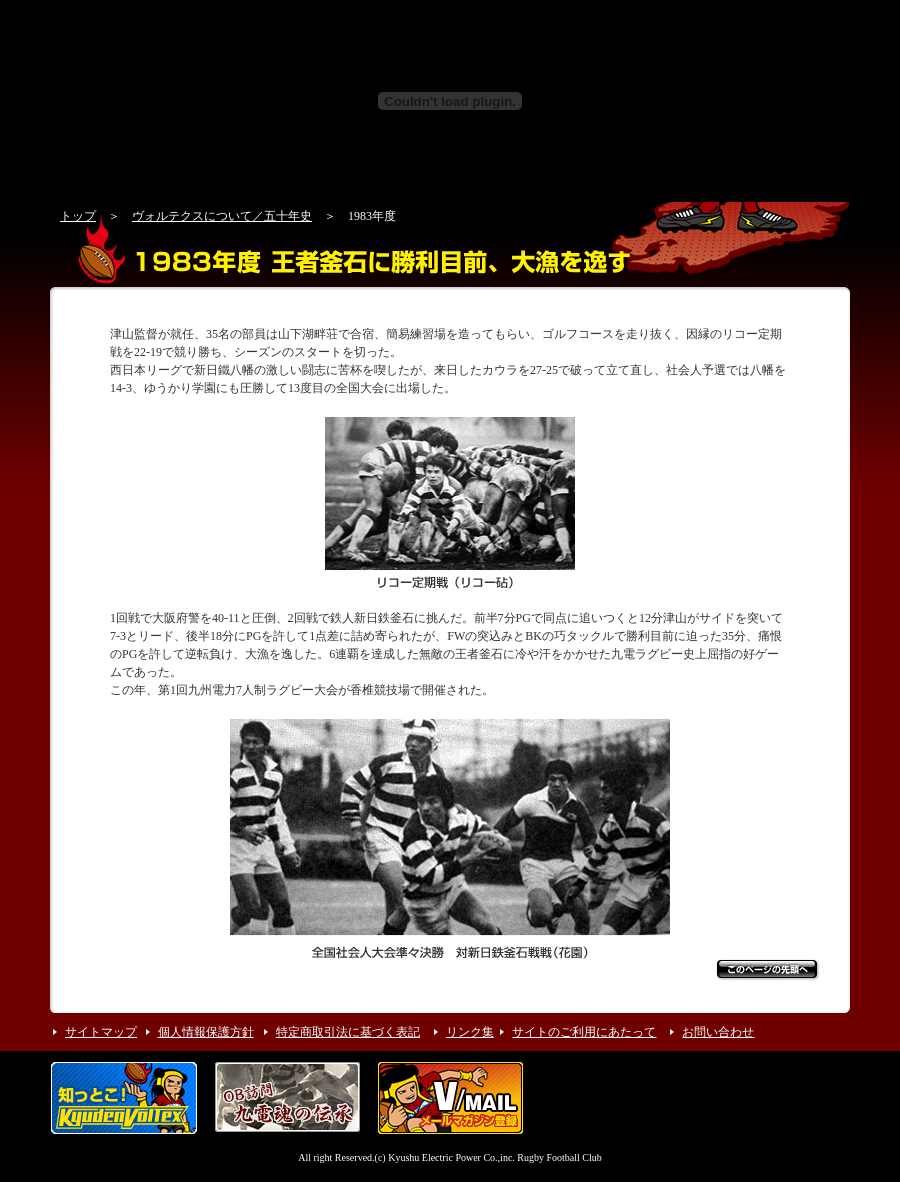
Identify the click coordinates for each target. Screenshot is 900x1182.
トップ (78, 216)
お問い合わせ (718, 1032)
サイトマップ (101, 1032)
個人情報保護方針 (206, 1032)
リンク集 (470, 1032)
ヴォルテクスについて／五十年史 (222, 216)
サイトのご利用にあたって (584, 1032)
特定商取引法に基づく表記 (348, 1032)
